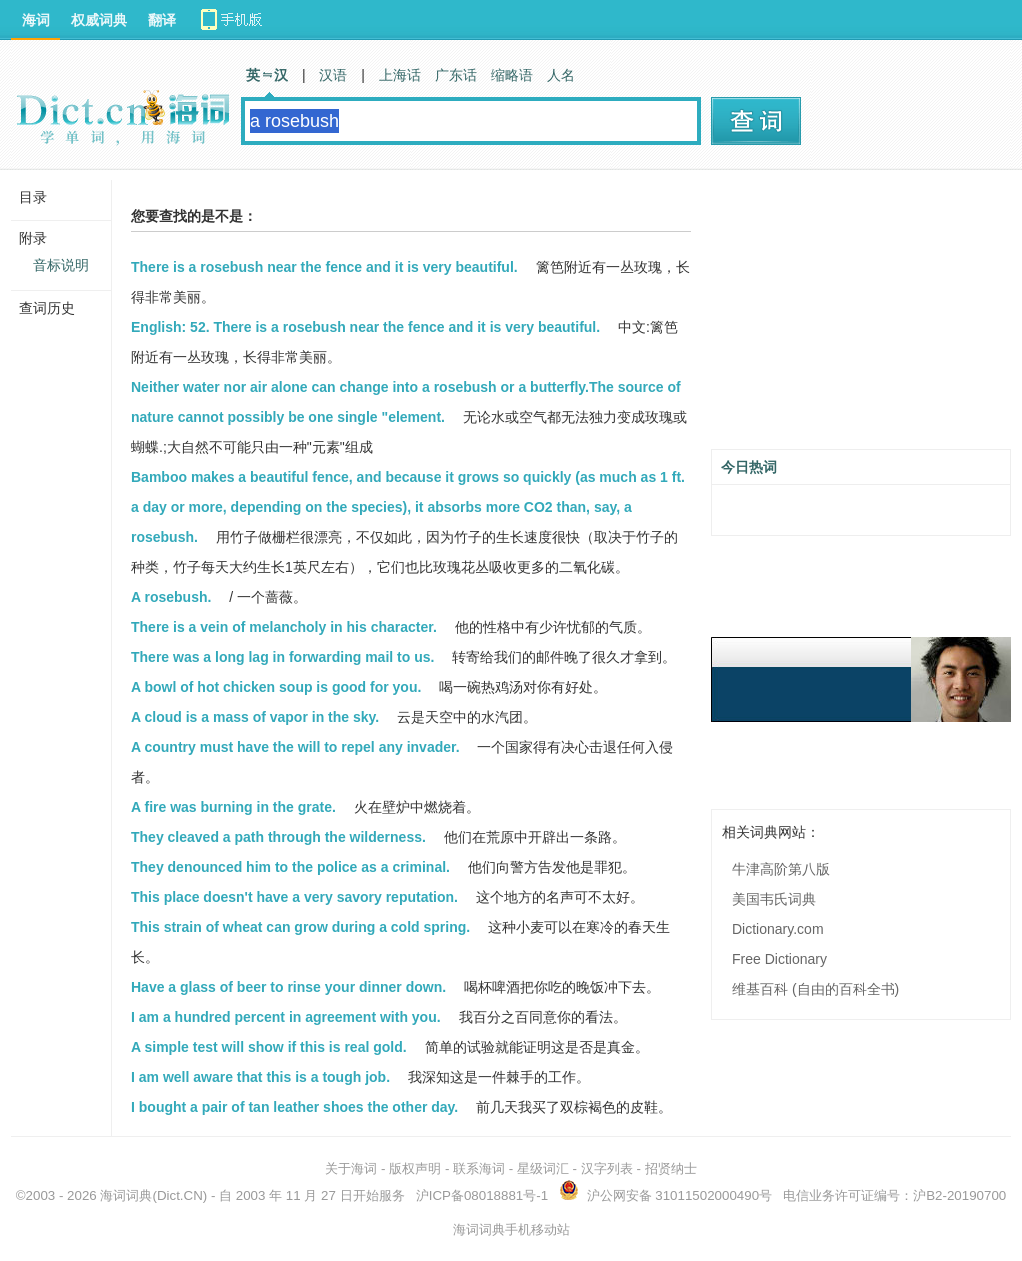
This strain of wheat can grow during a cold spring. (300, 927)
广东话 (456, 75)
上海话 (400, 75)
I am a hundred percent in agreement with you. (286, 1017)
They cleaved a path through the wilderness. (278, 837)
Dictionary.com (778, 929)
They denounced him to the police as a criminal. (290, 867)
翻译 (162, 20)
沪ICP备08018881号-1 (482, 1195)
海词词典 (126, 1195)
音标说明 (61, 265)
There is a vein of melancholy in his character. (284, 627)
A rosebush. (171, 597)
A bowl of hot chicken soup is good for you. (276, 687)
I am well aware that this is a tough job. (260, 1077)
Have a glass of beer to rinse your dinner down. (288, 987)
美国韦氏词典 (774, 899)
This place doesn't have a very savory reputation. (294, 897)
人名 (561, 75)
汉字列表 (607, 1168)
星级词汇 (543, 1168)
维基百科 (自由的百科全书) (815, 989)
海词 (36, 20)
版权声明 (415, 1168)
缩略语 (512, 75)
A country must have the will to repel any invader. (295, 747)
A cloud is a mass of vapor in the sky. (255, 717)
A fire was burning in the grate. (233, 807)
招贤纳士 (671, 1168)
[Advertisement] (861, 317)
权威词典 (99, 20)
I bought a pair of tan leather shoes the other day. (294, 1107)
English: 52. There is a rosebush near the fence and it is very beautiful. (365, 327)
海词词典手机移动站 (511, 1229)
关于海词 (351, 1168)
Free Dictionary (779, 959)
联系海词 (479, 1168)
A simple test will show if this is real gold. (269, 1047)
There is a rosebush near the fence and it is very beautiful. (324, 267)
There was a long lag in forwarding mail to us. (282, 657)
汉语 (333, 75)
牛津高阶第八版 (781, 869)
